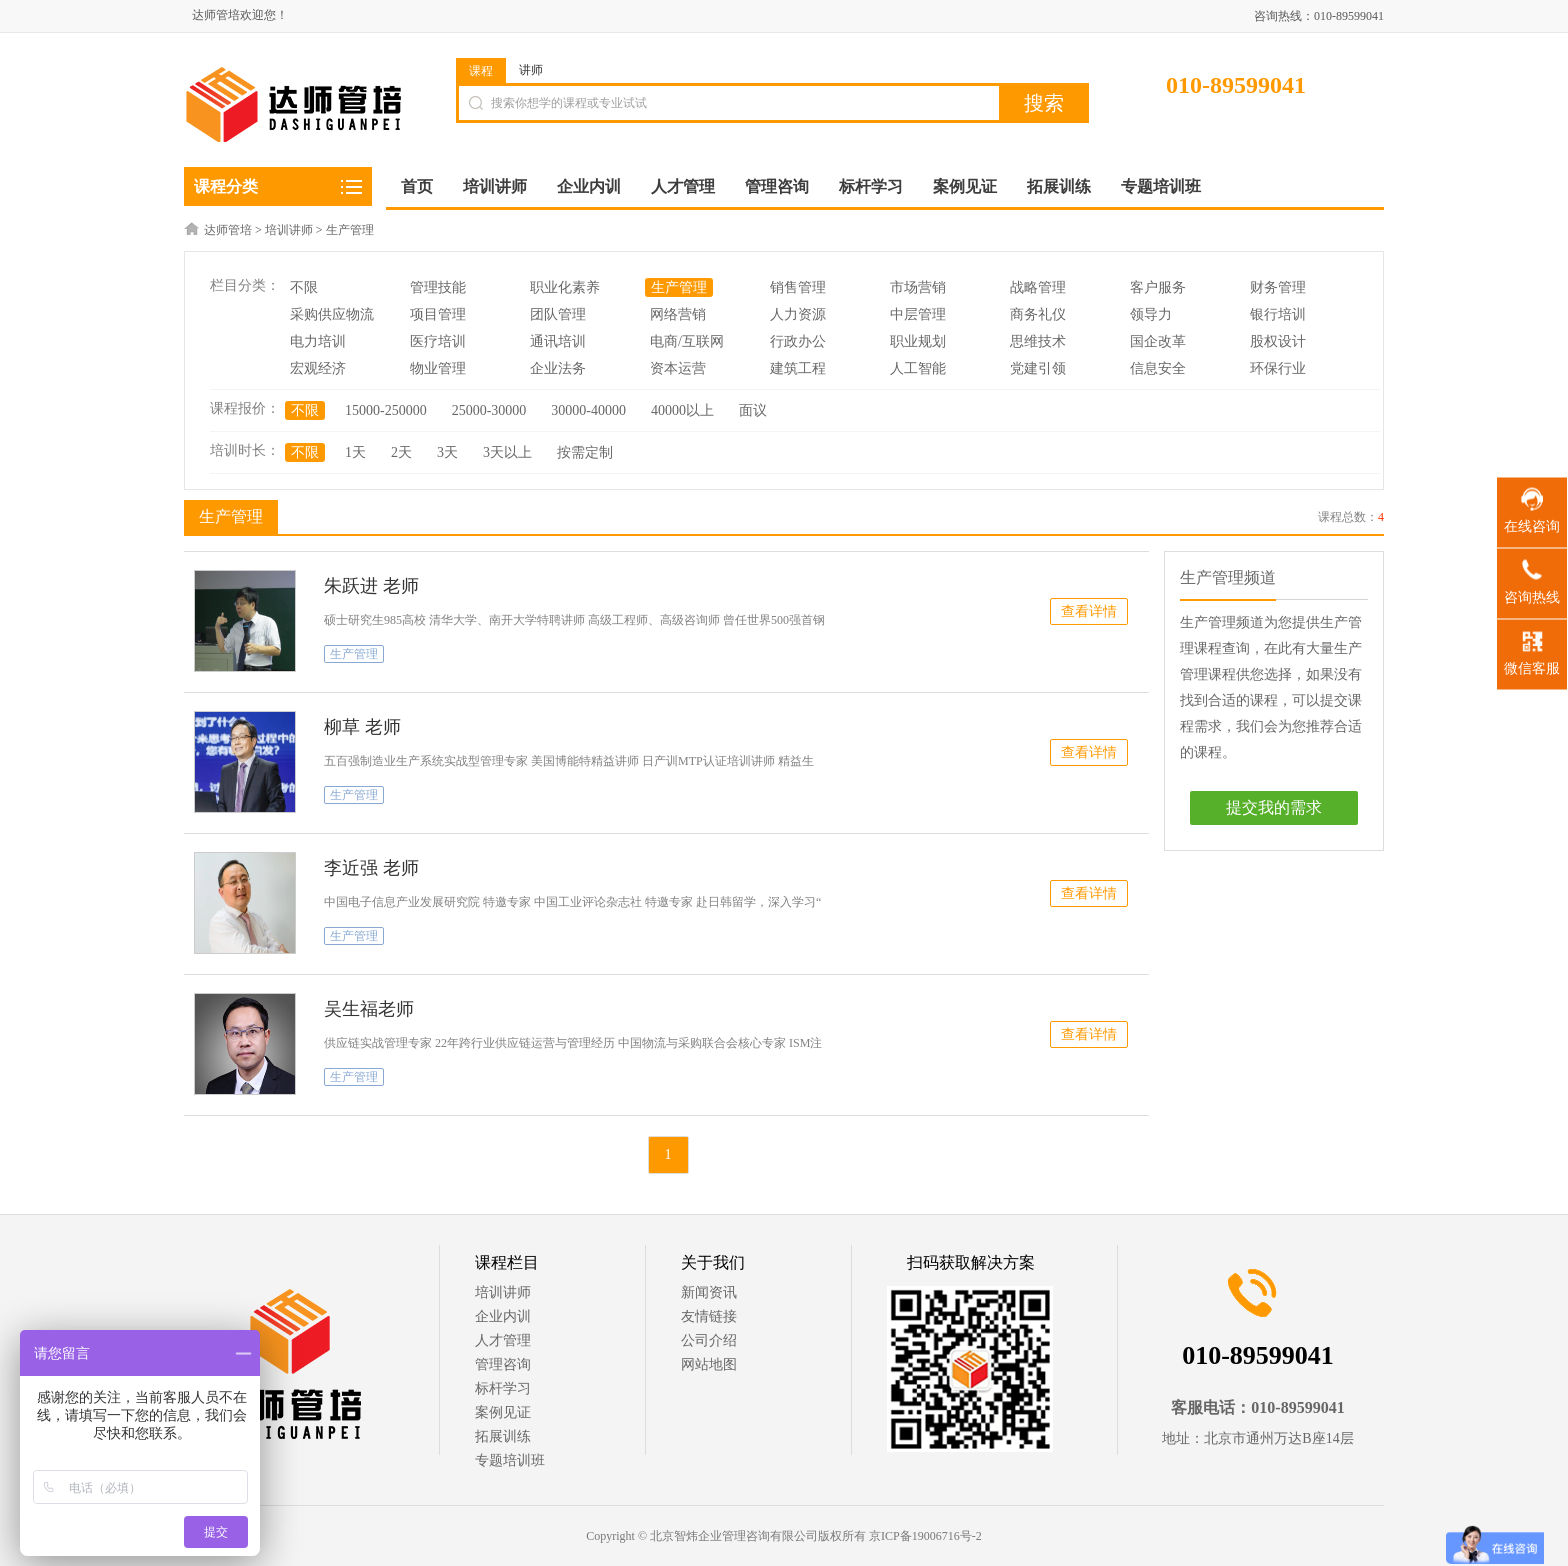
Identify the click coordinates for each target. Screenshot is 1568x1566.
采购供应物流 (332, 314)
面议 (753, 410)
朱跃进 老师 (371, 586)
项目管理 (438, 314)
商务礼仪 (1038, 314)
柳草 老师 (362, 727)
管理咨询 (503, 1364)
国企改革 (1158, 341)
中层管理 (918, 314)
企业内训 (503, 1316)
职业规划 (918, 341)
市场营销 (918, 287)
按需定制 (585, 452)
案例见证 (503, 1412)
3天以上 (507, 452)
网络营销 (678, 314)
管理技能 (438, 287)
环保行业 (1278, 368)
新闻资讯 (709, 1292)
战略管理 (1038, 287)
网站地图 (709, 1364)
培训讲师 (289, 230)
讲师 (531, 70)
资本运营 (678, 368)
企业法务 (558, 368)
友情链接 (709, 1316)
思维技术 (1038, 341)
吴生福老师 (369, 1009)
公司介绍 (709, 1340)
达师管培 (228, 230)
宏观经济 (318, 368)
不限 (304, 287)
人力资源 (798, 314)
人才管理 (503, 1340)
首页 (417, 186)
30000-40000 (588, 410)
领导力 (1151, 314)
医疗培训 (438, 341)
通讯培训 (558, 341)
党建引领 (1038, 368)
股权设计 (1278, 341)
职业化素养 (565, 287)
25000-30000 (489, 410)
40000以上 (682, 410)
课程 (481, 71)
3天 (447, 452)
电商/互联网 (687, 341)
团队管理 (558, 314)
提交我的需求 (1274, 807)
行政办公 (798, 341)
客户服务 (1158, 287)
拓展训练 (503, 1436)
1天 (355, 452)
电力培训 (318, 341)
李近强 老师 (371, 868)
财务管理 (1278, 287)
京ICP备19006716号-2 (925, 1536)
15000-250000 (386, 410)
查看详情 (1089, 611)
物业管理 (438, 368)
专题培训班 (510, 1460)
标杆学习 (503, 1388)
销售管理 (798, 287)
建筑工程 (798, 368)
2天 (401, 452)
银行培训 (1278, 314)
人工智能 (918, 368)
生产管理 (350, 230)
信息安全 (1158, 368)
